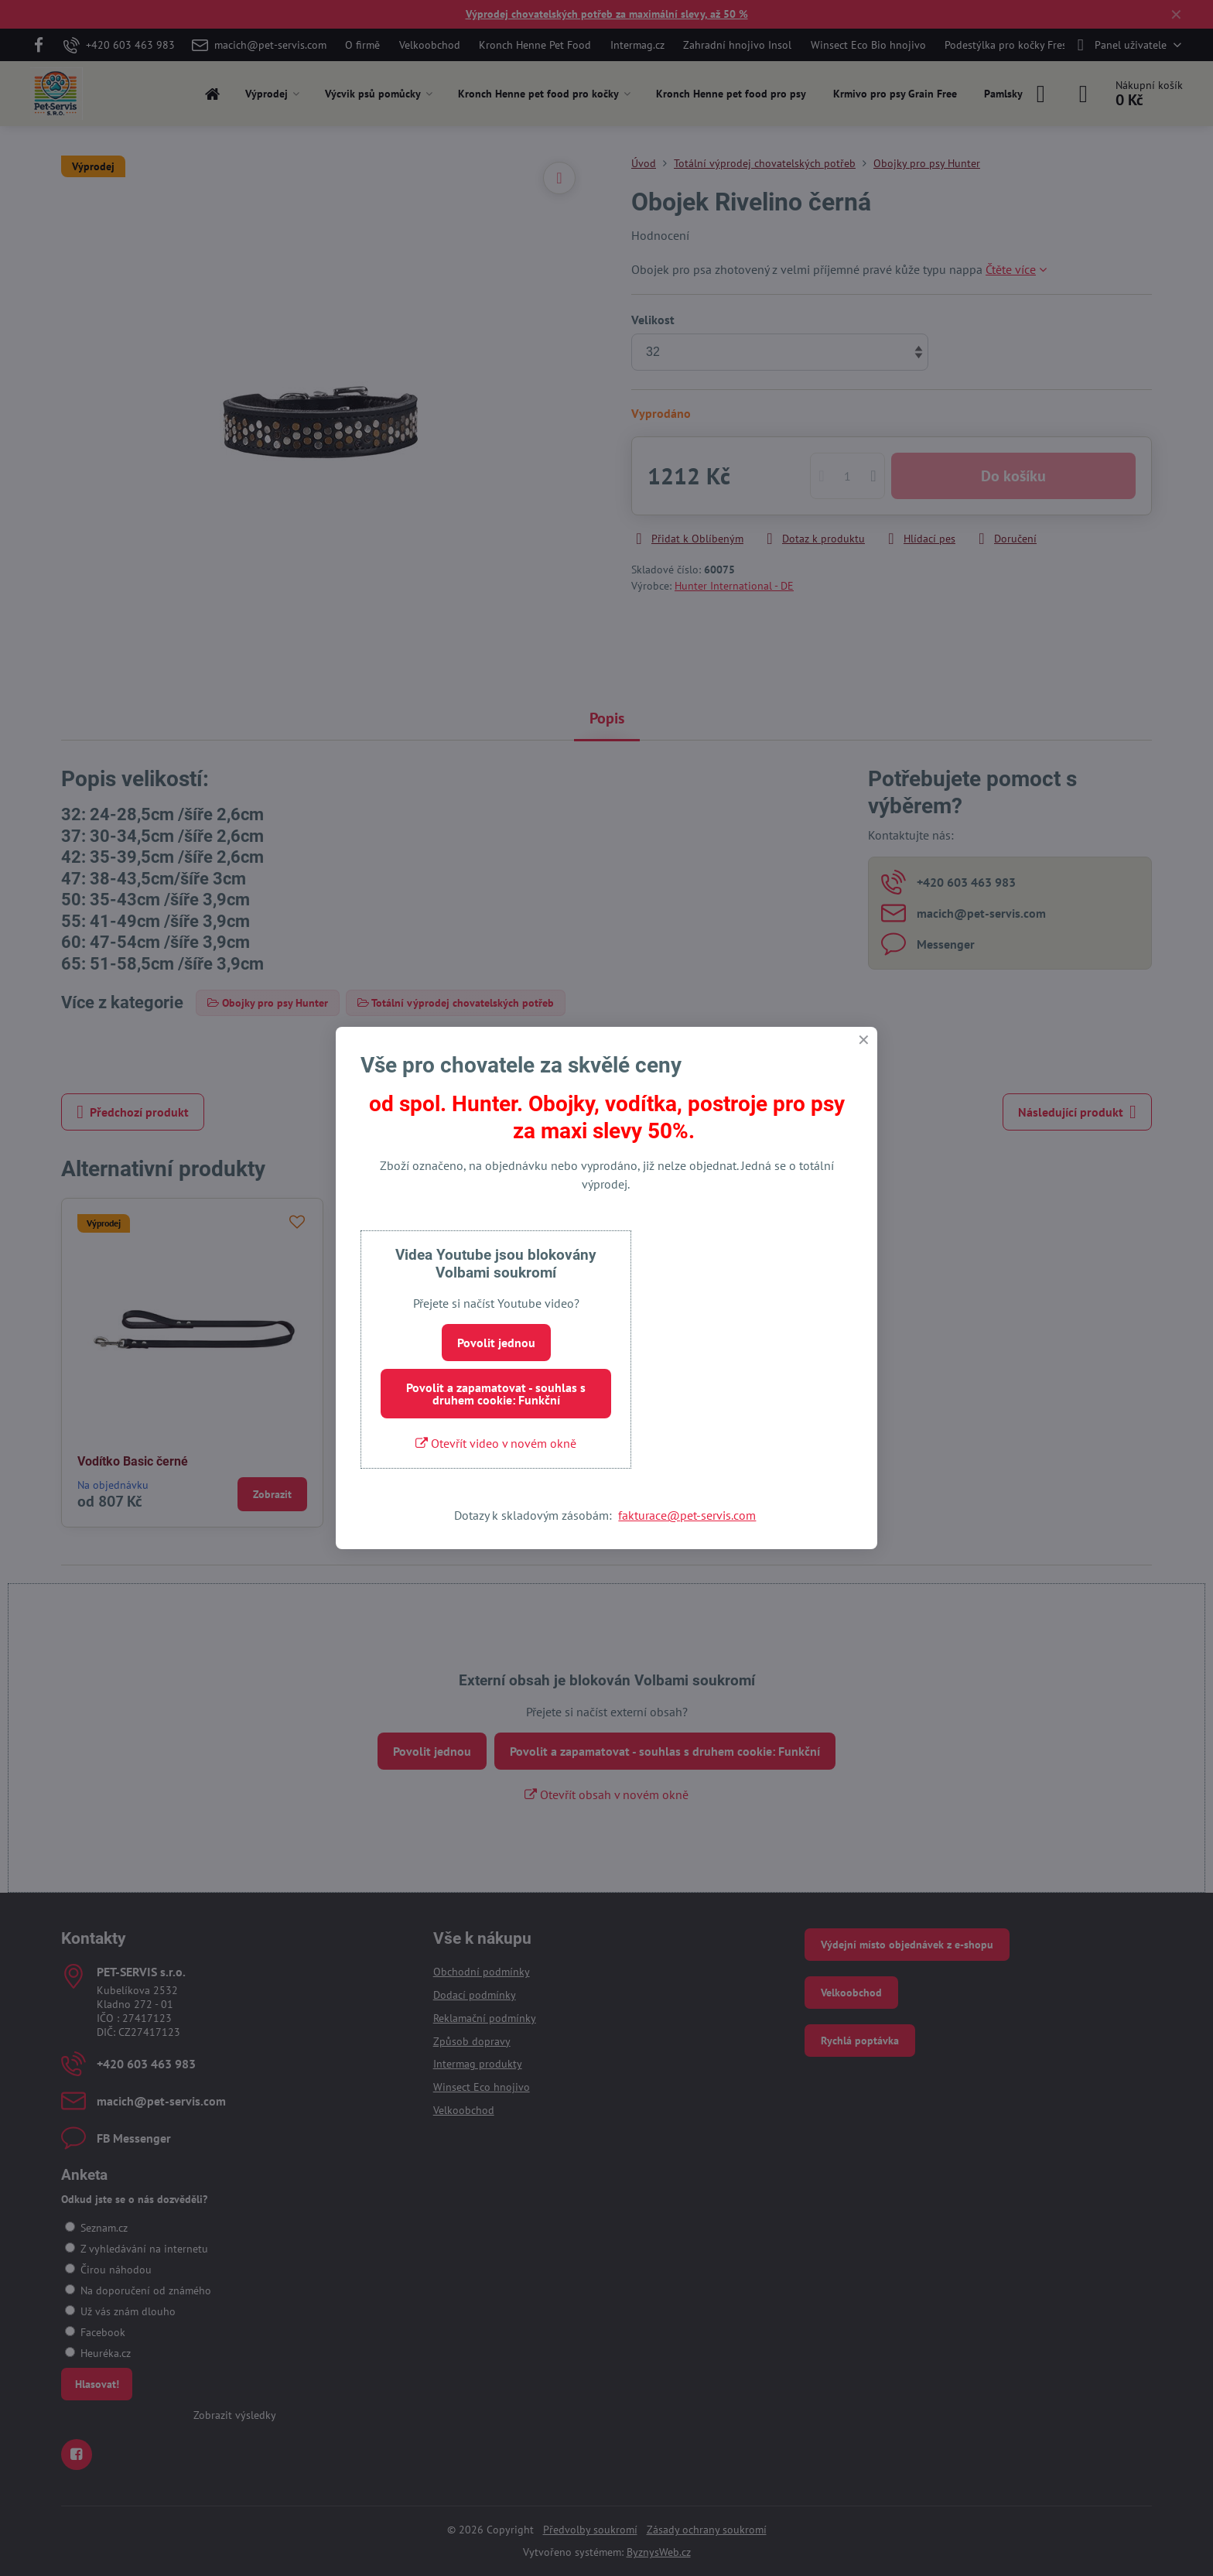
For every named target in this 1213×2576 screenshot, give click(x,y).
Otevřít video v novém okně (495, 1443)
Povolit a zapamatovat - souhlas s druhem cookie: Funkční (496, 1394)
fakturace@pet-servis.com (687, 1515)
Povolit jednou (496, 1342)
